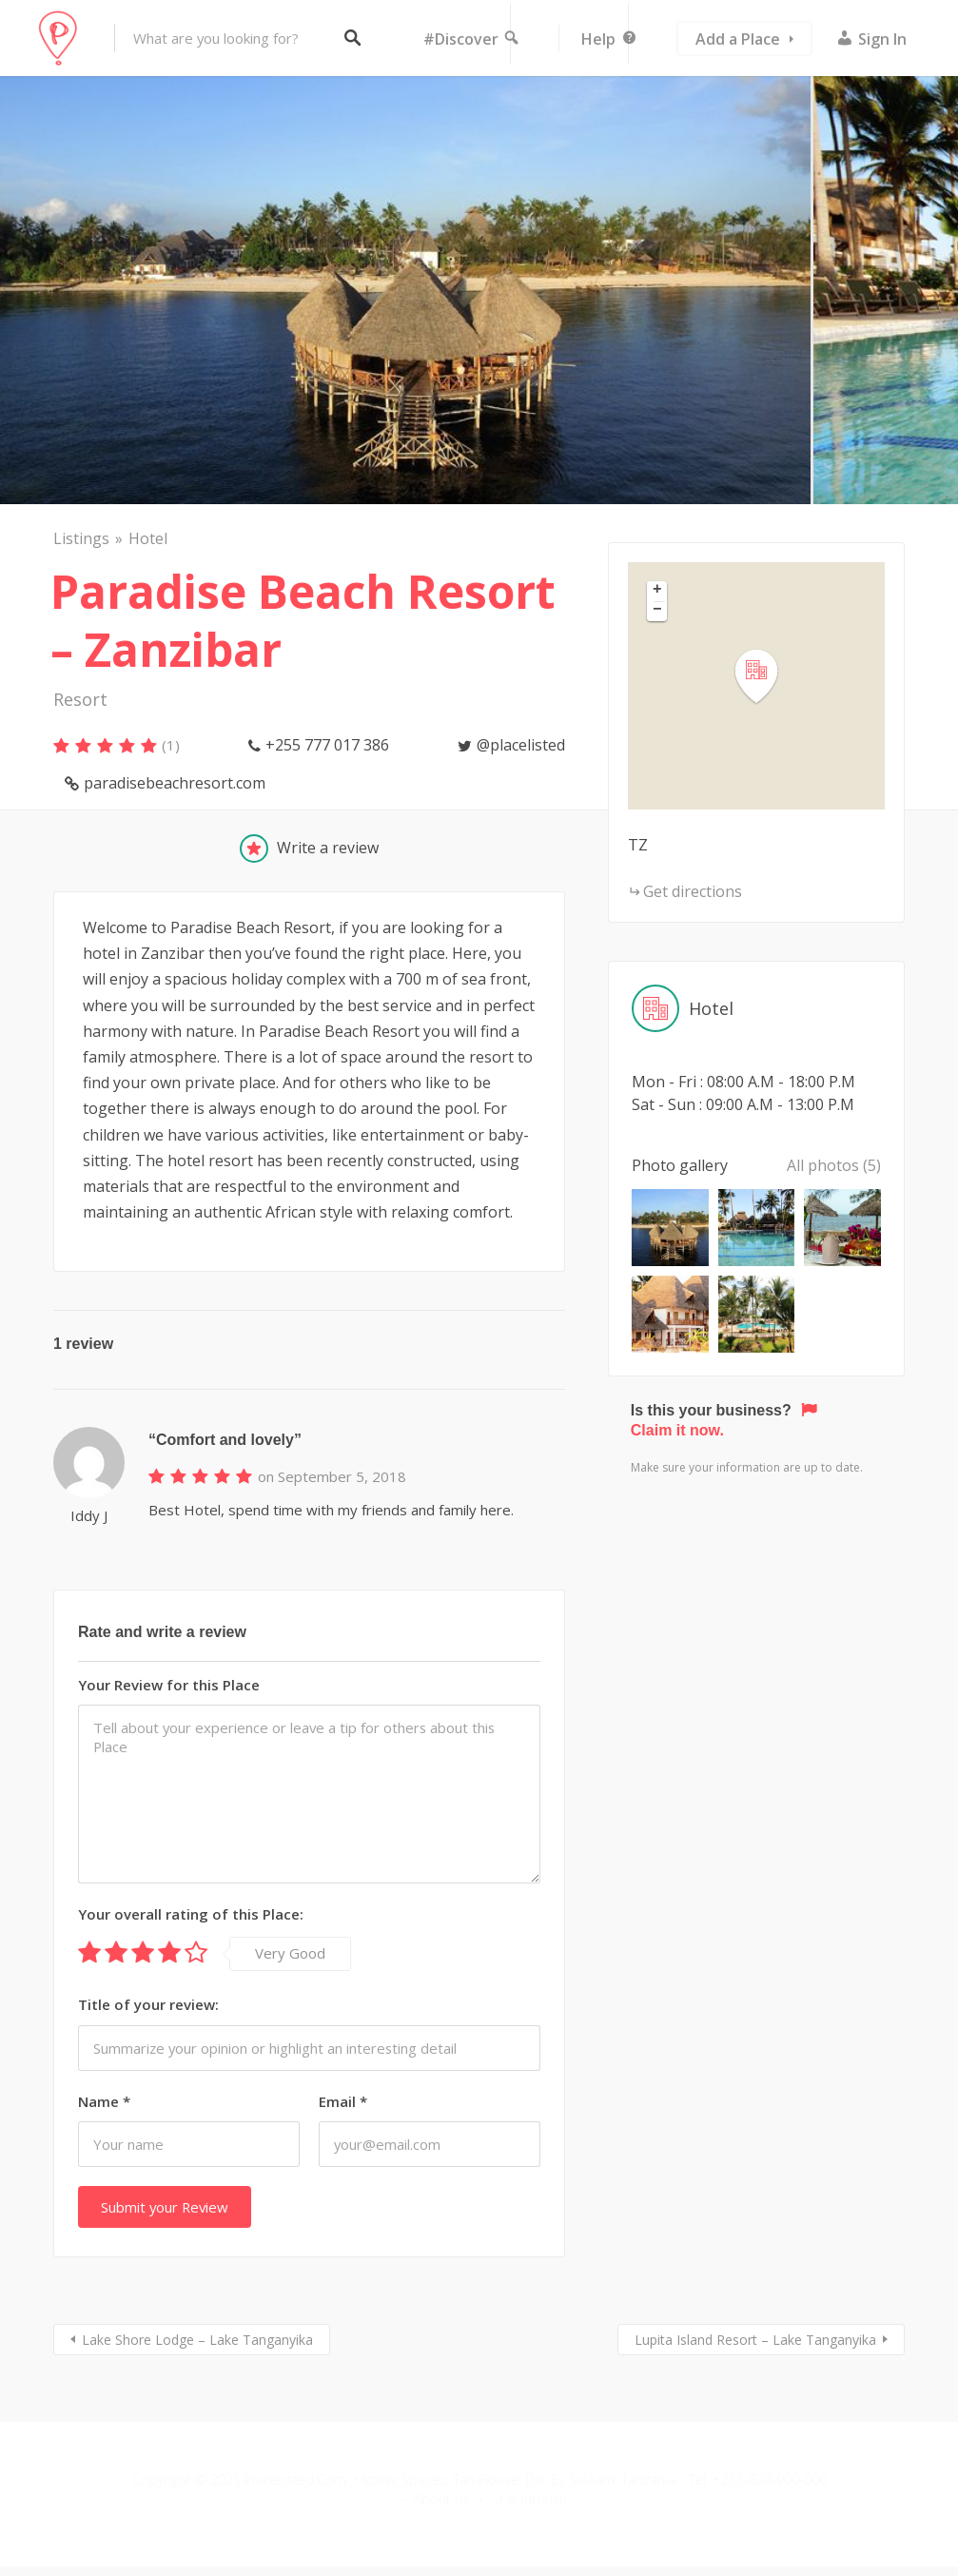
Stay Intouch (529, 2499)
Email (343, 2101)
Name (104, 2101)
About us (441, 2499)
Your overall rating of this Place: (190, 1913)
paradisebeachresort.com (174, 782)
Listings (81, 538)
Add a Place (737, 39)
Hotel (147, 538)
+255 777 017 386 (327, 744)
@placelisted (521, 744)
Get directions (692, 891)
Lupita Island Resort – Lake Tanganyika (755, 2340)
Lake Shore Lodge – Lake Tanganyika (197, 2340)
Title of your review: (148, 2004)
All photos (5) (834, 1165)
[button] (767, 677)
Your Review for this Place (169, 1684)
